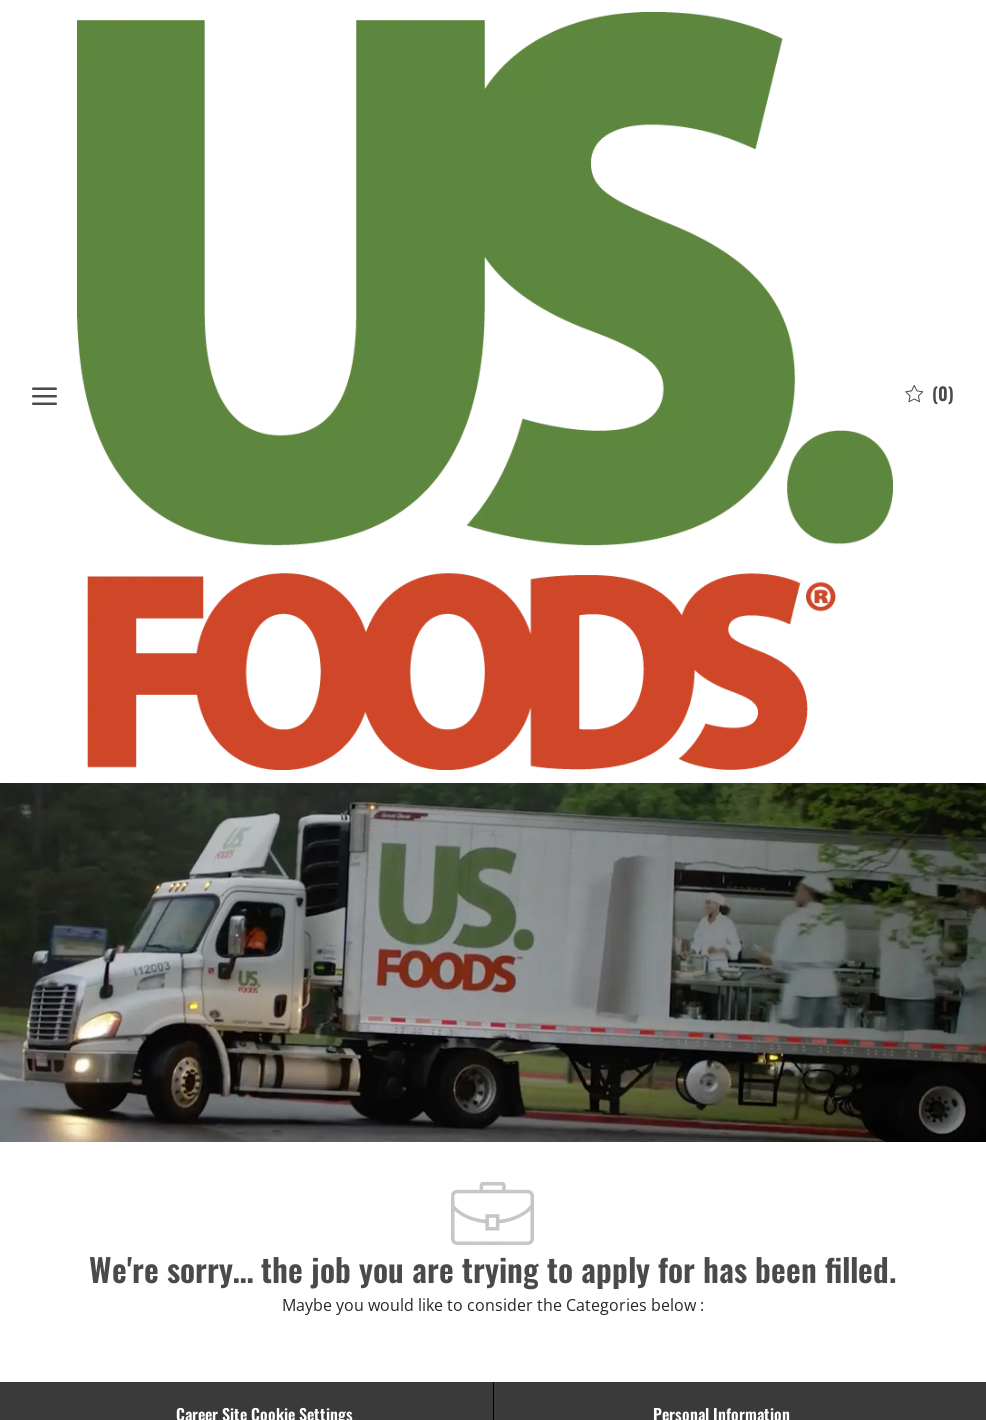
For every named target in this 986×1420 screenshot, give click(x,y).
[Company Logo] (485, 391)
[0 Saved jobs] (929, 392)
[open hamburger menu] (44, 391)
